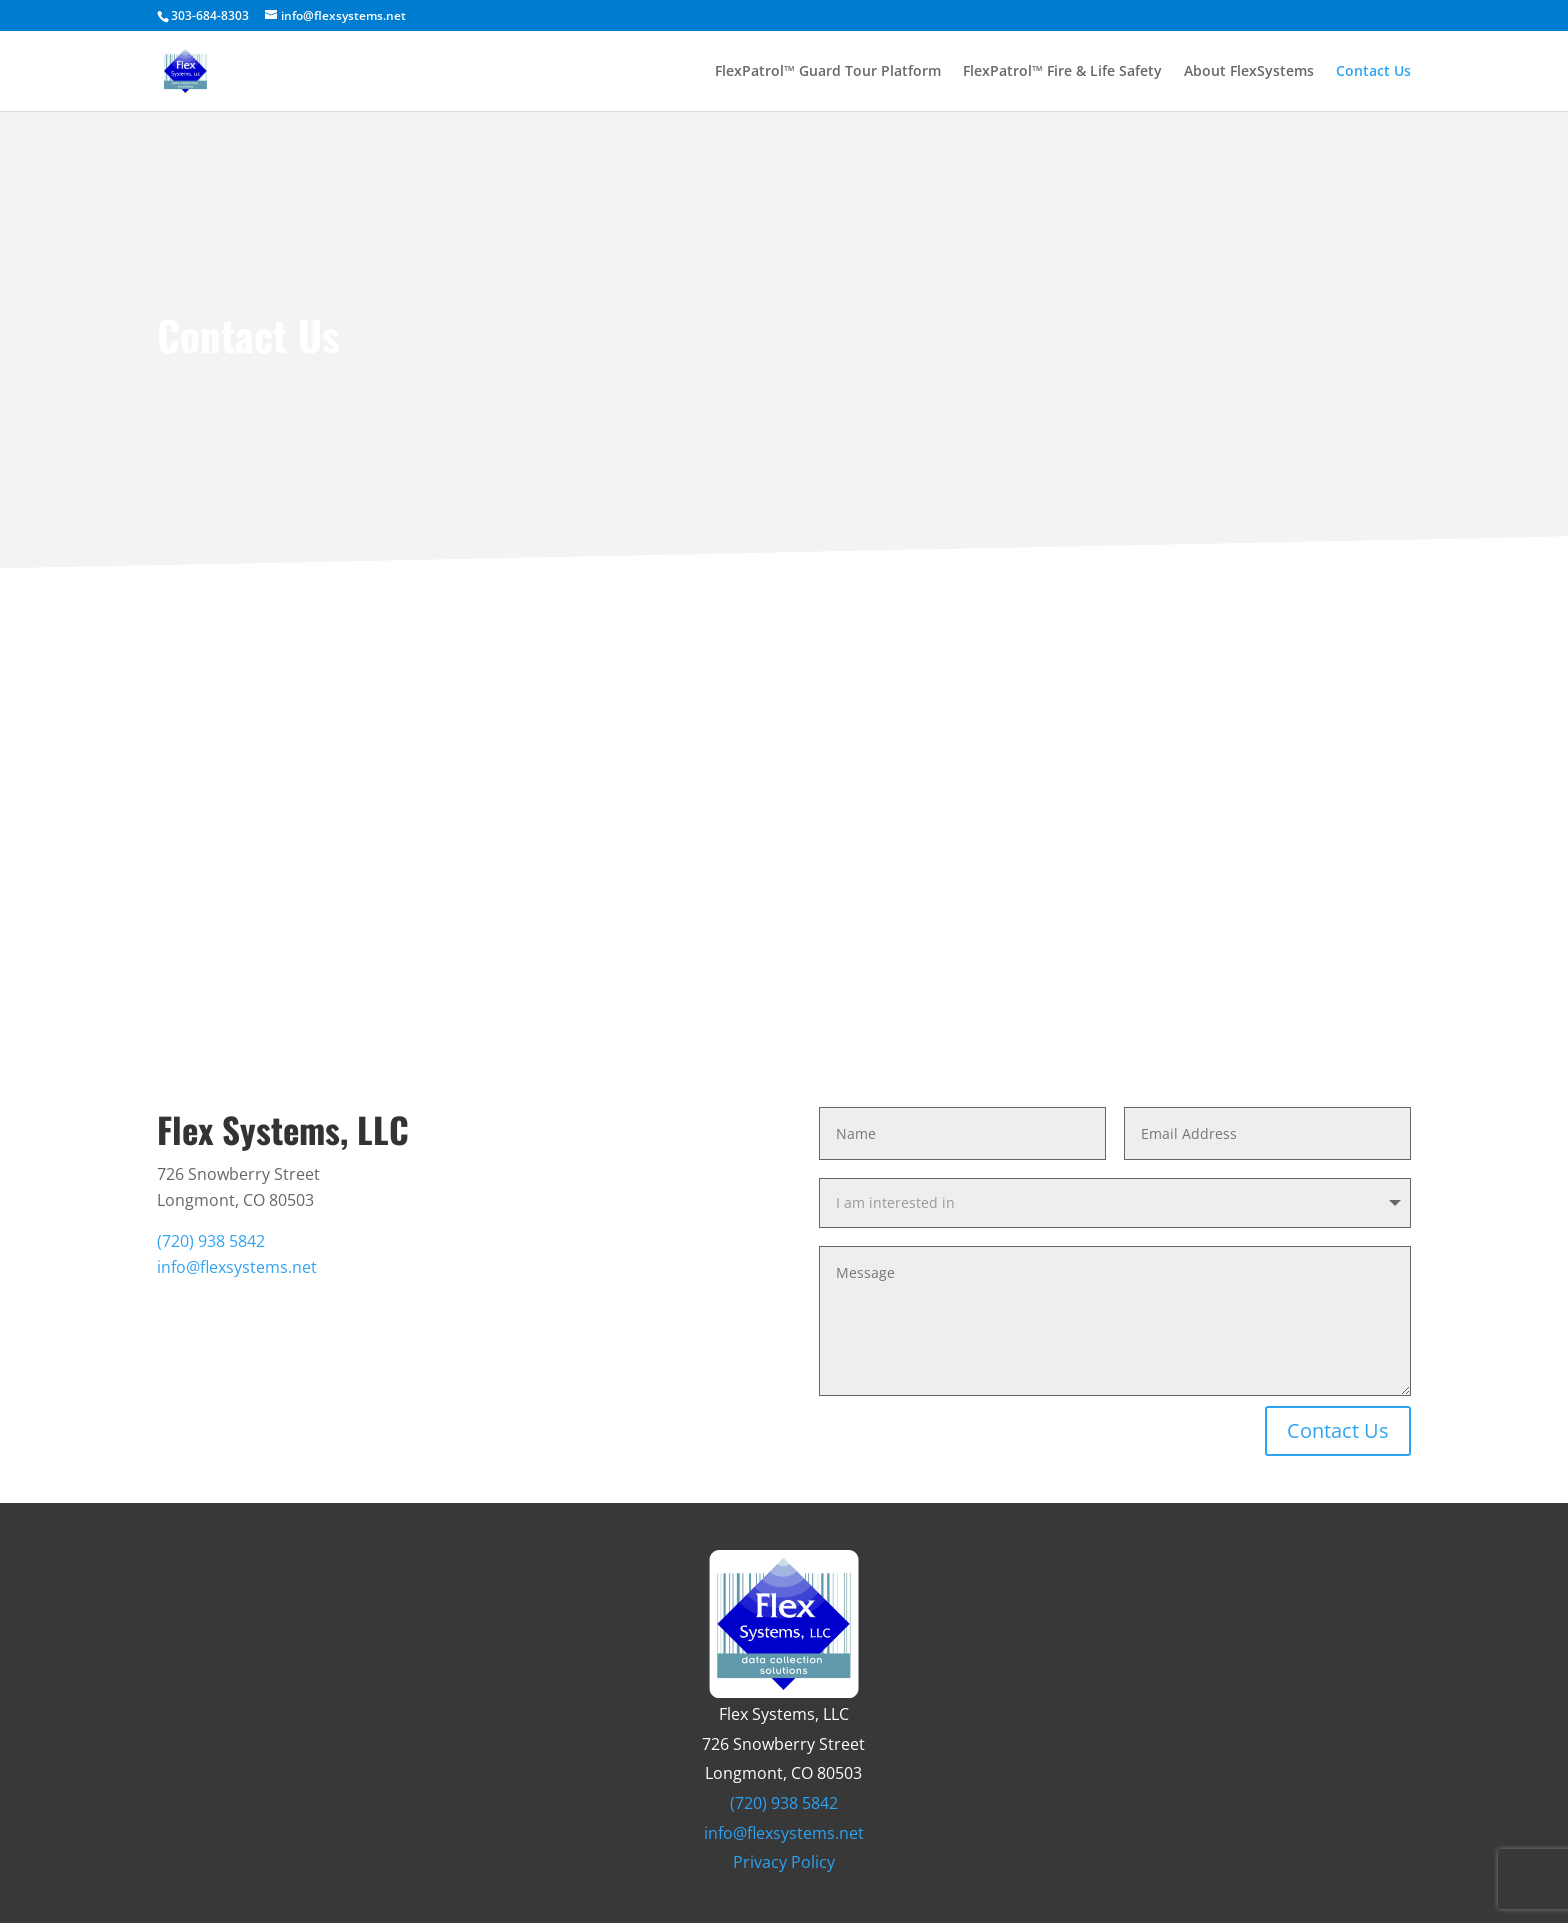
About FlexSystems (1249, 72)
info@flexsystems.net (237, 1267)
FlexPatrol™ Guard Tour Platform (828, 72)
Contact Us (1373, 72)
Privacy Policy (784, 1862)
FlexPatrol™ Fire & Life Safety (1062, 72)
